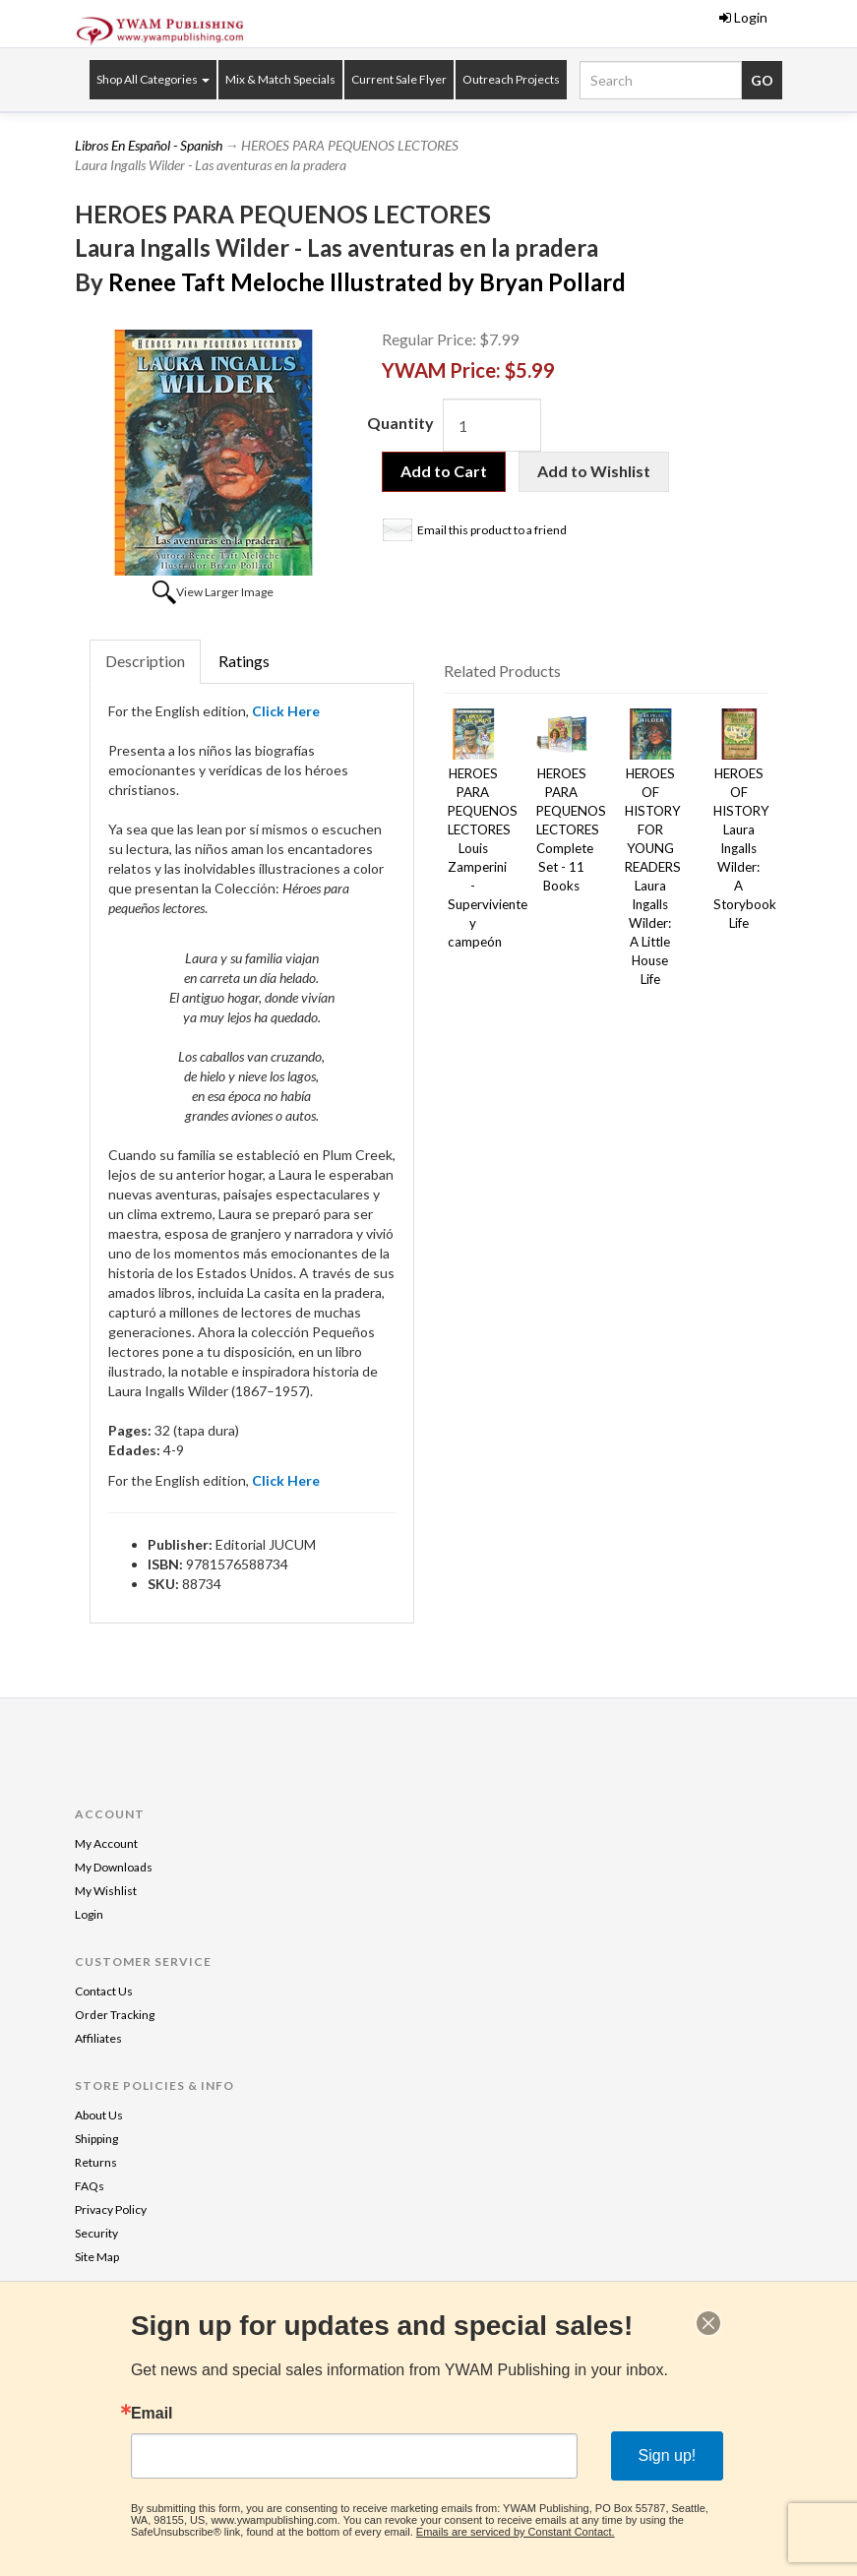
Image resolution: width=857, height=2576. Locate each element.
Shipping (96, 2138)
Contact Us (104, 1991)
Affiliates (98, 2038)
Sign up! (668, 2455)
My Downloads (114, 1867)
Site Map (97, 2256)
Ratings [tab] (244, 660)
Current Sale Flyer (399, 79)
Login (743, 17)
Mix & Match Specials (280, 79)
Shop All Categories (153, 79)
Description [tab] (145, 660)
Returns (96, 2162)
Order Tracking (114, 2014)
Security (96, 2233)
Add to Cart (443, 470)
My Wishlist (106, 1890)
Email (152, 2414)
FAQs (89, 2185)
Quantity (400, 422)
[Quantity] (492, 425)
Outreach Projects (511, 79)
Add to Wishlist (593, 470)
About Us (99, 2115)
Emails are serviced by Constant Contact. (515, 2532)
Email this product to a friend (492, 529)
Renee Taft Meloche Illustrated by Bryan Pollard (367, 282)
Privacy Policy (111, 2209)
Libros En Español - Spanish (148, 145)
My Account (106, 1843)
